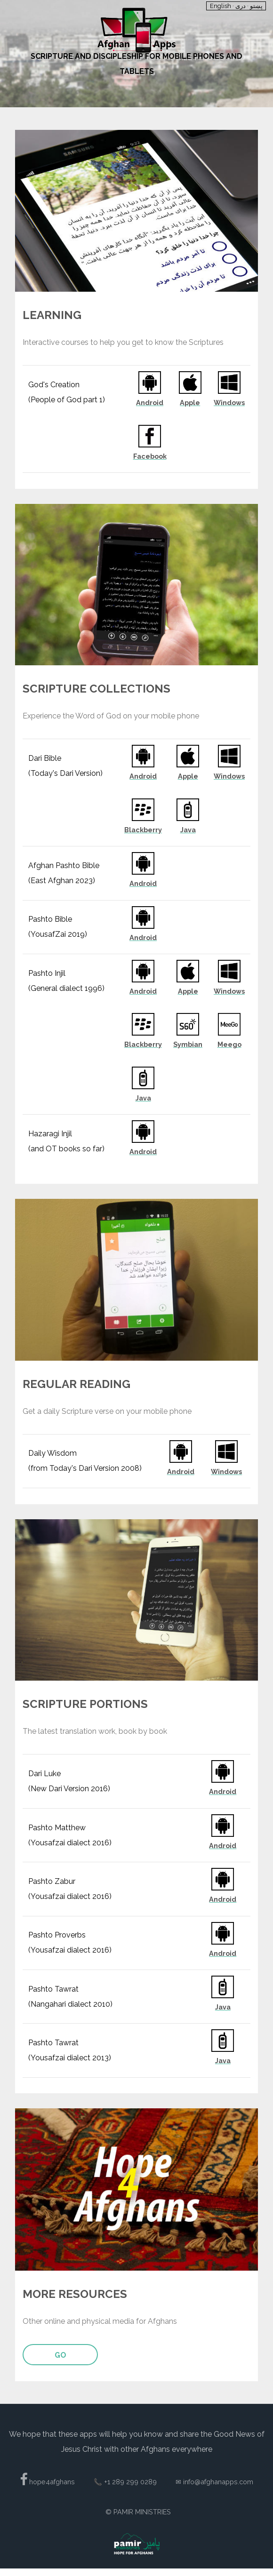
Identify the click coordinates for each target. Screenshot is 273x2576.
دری (240, 5)
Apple (190, 403)
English (220, 5)
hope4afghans (51, 2482)
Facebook (150, 456)
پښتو (256, 5)
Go (60, 2355)
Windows (229, 403)
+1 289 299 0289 (130, 2482)
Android (149, 403)
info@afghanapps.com (218, 2482)
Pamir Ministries (142, 2512)
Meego (229, 1044)
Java (188, 830)
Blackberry (143, 830)
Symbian (187, 1044)
